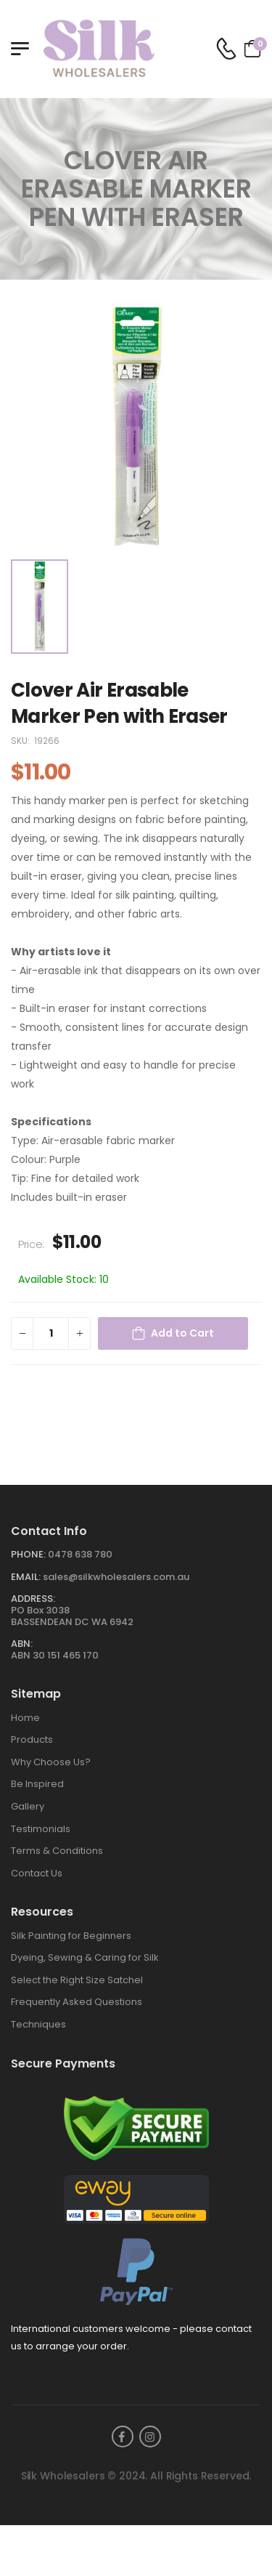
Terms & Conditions (57, 1851)
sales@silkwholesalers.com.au (116, 1577)
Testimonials (40, 1829)
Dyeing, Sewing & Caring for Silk (85, 1957)
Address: (33, 1598)
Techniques (38, 2024)
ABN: (22, 1643)
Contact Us (36, 1873)
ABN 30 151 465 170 (55, 1655)
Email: (26, 1577)
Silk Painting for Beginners (71, 1936)
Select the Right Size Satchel (77, 1980)
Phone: (28, 1554)
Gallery (27, 1806)
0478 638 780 (80, 1554)
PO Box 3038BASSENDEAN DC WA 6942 (72, 1616)
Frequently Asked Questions (76, 2002)
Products (32, 1739)
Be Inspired (37, 1784)
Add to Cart (182, 1333)
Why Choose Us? (51, 1762)
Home (25, 1718)
